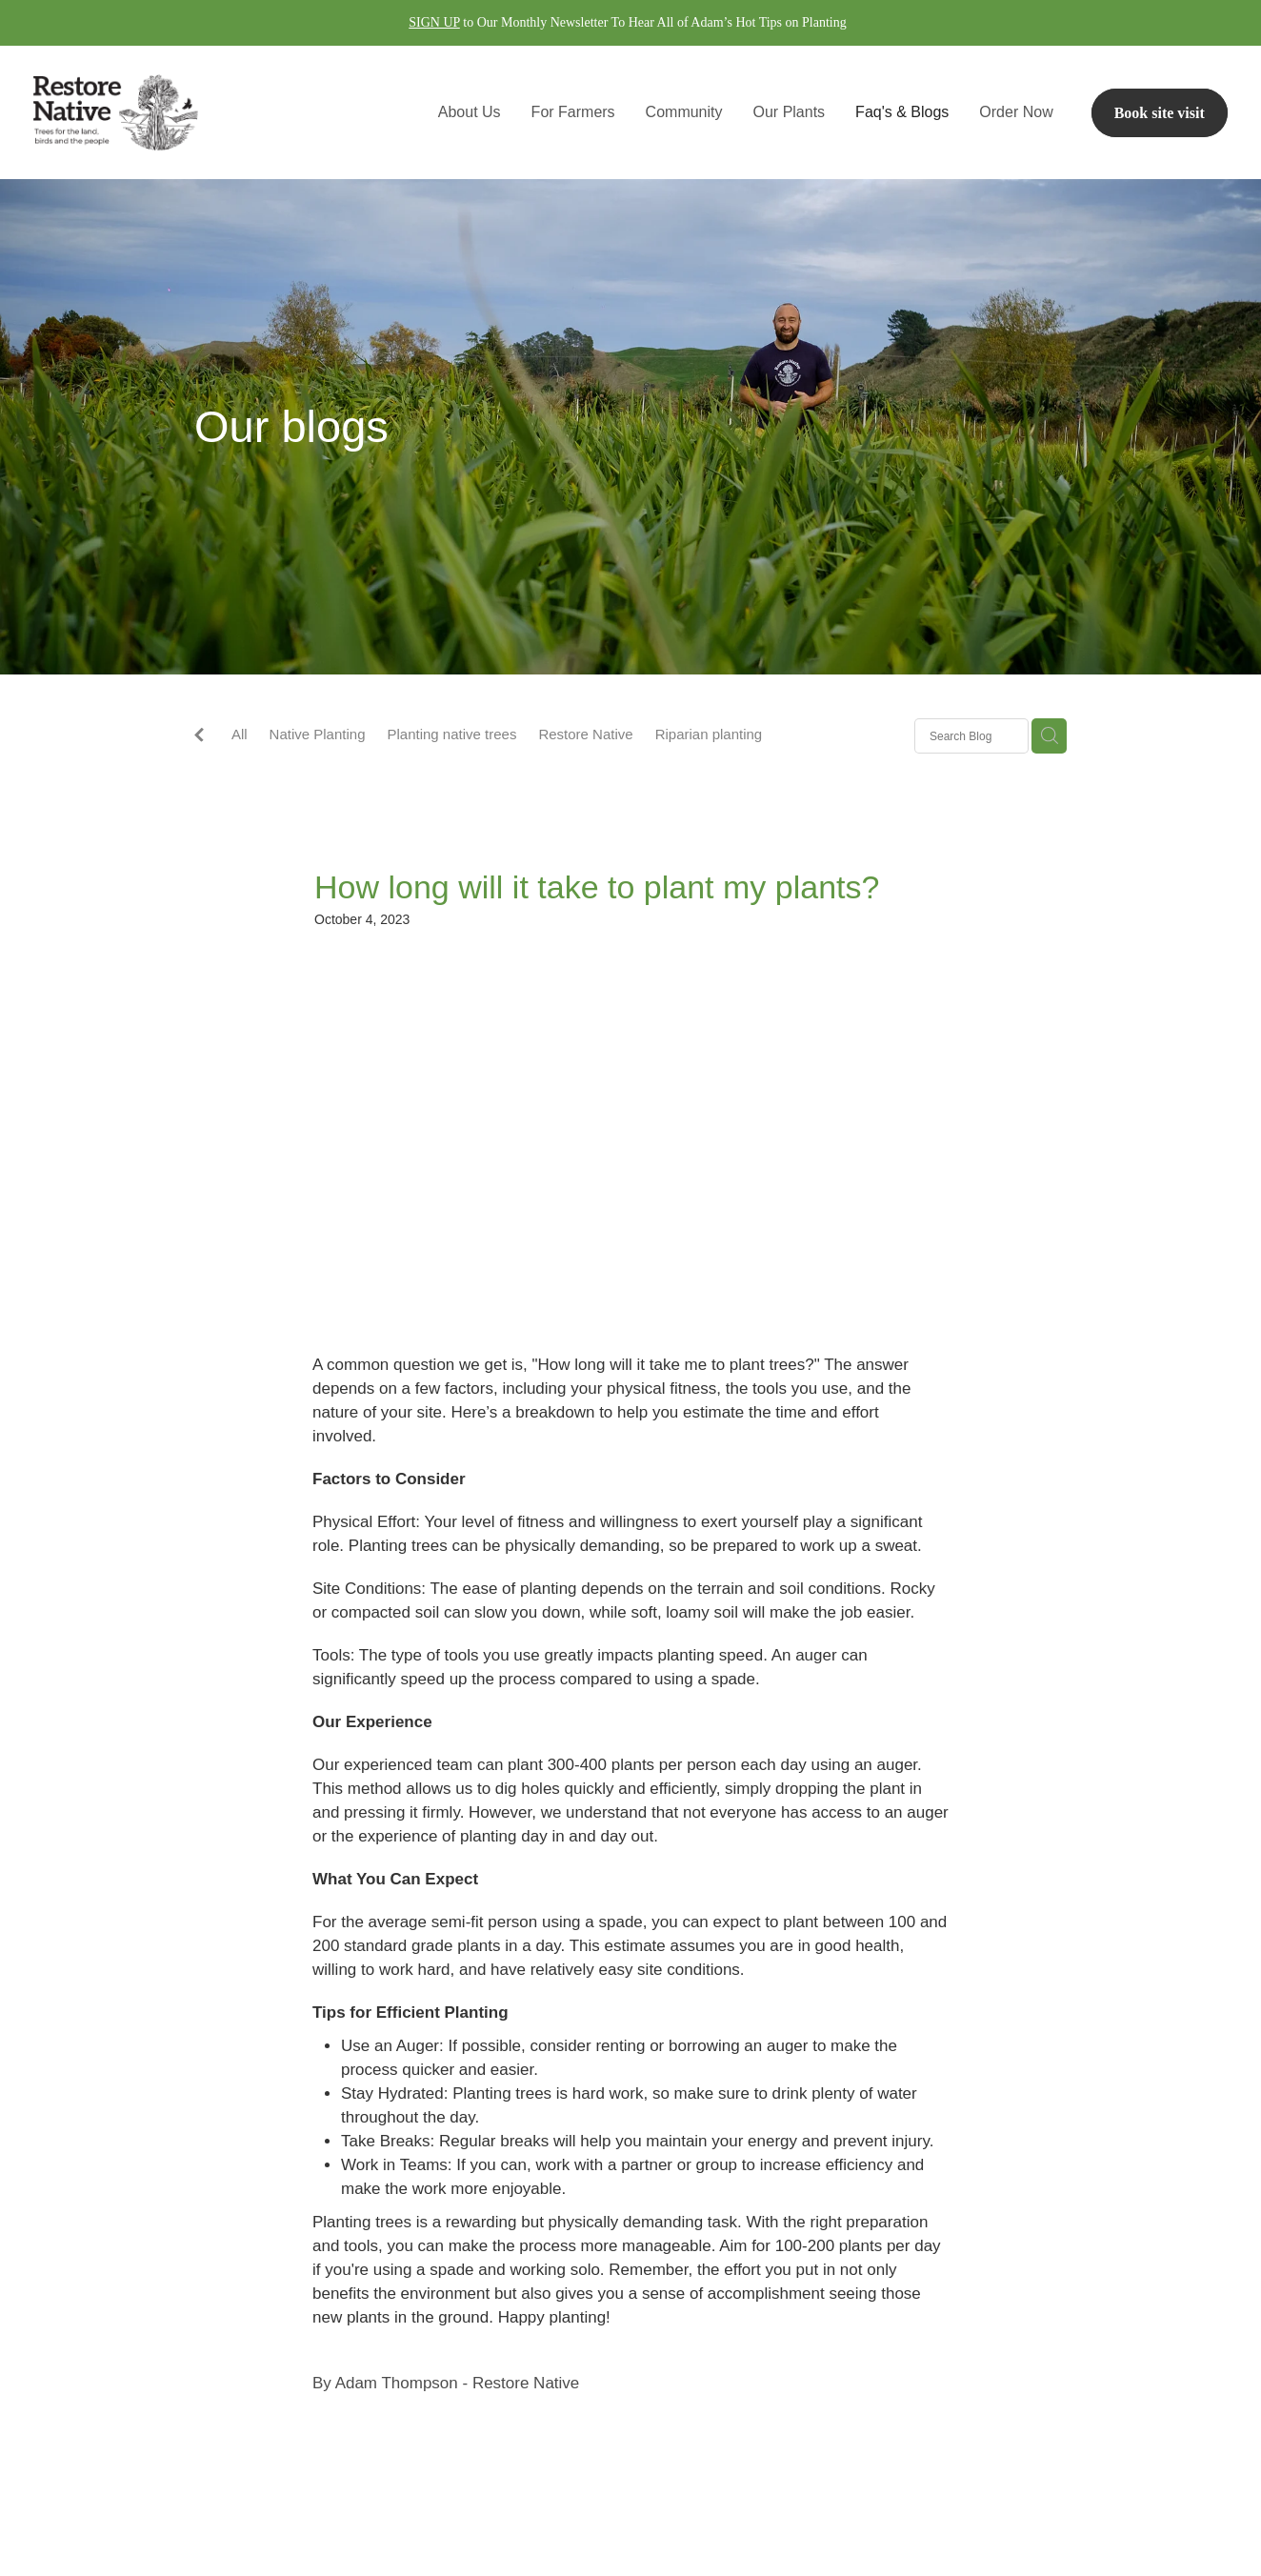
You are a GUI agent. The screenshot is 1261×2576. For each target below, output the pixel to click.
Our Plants (789, 112)
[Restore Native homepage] (152, 112)
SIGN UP (434, 22)
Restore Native (585, 734)
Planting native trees (451, 734)
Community (684, 112)
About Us (469, 112)
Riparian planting (709, 734)
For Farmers (573, 112)
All (239, 734)
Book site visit (1159, 113)
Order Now (1015, 112)
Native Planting (318, 734)
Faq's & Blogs (902, 112)
